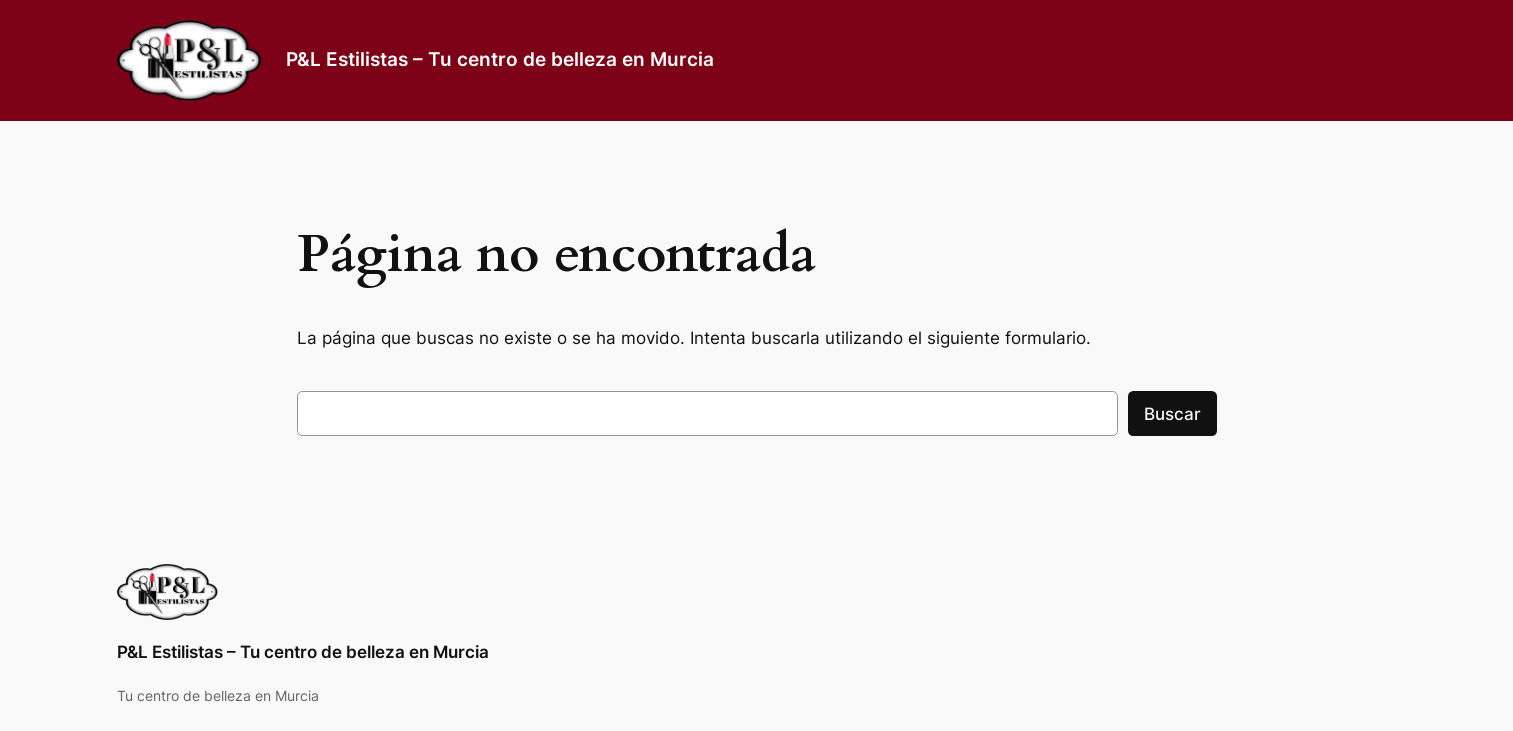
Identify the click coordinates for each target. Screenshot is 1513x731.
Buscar (1172, 414)
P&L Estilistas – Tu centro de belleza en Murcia (500, 59)
